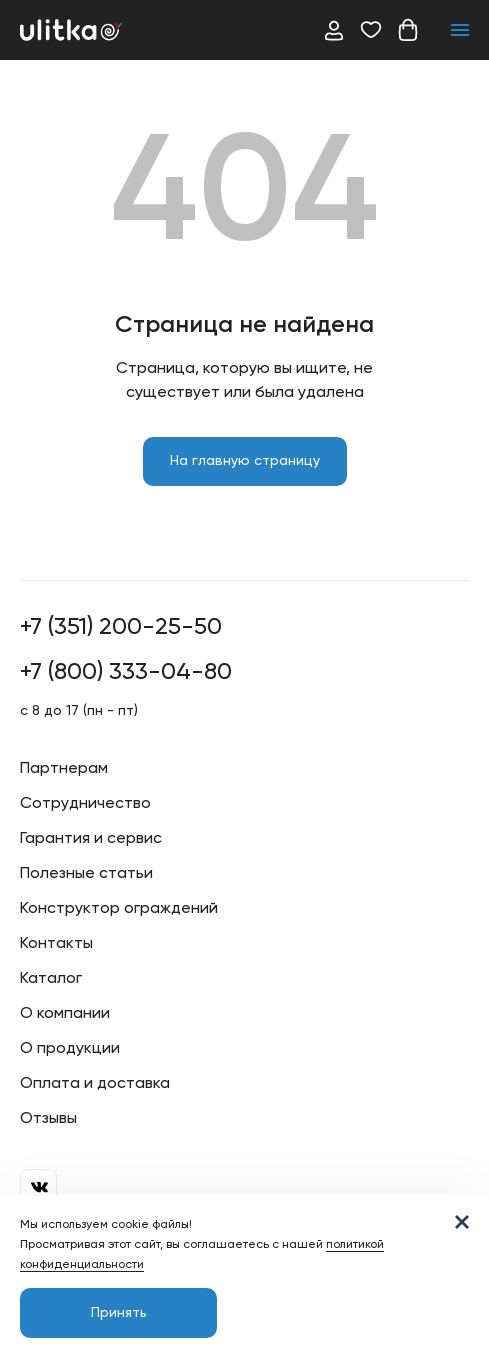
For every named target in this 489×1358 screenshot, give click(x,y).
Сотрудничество (85, 804)
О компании (65, 1014)
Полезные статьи (86, 874)
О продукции (70, 1049)
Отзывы (48, 1119)
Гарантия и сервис (91, 839)
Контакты (56, 944)
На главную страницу (245, 461)
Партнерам (64, 769)
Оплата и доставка (95, 1084)
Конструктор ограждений (119, 909)
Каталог (51, 979)
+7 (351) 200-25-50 (121, 627)
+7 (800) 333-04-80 (126, 672)
